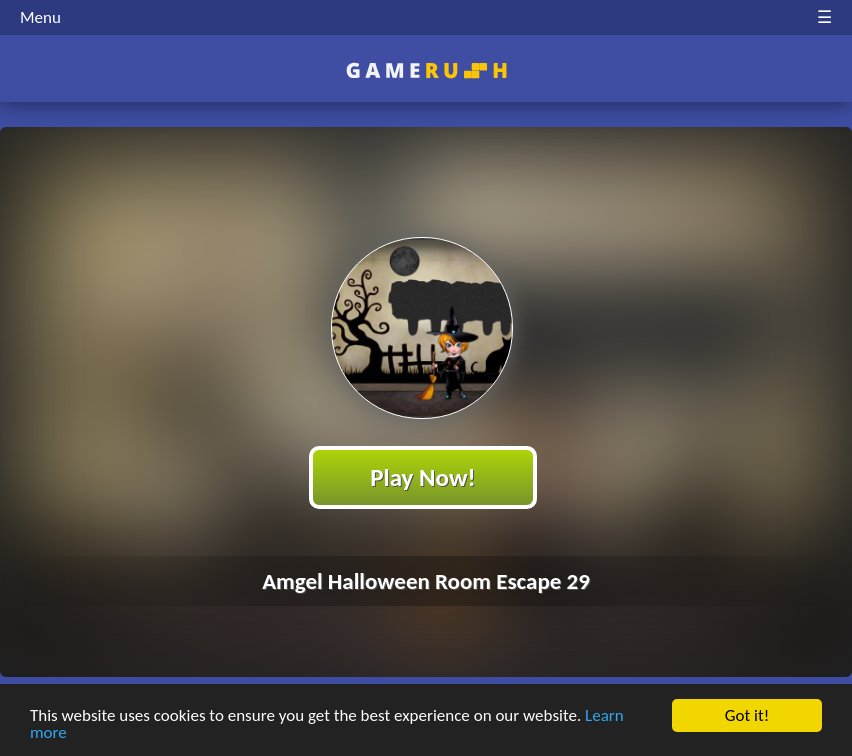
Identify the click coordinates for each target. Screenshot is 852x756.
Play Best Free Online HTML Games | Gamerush (426, 70)
